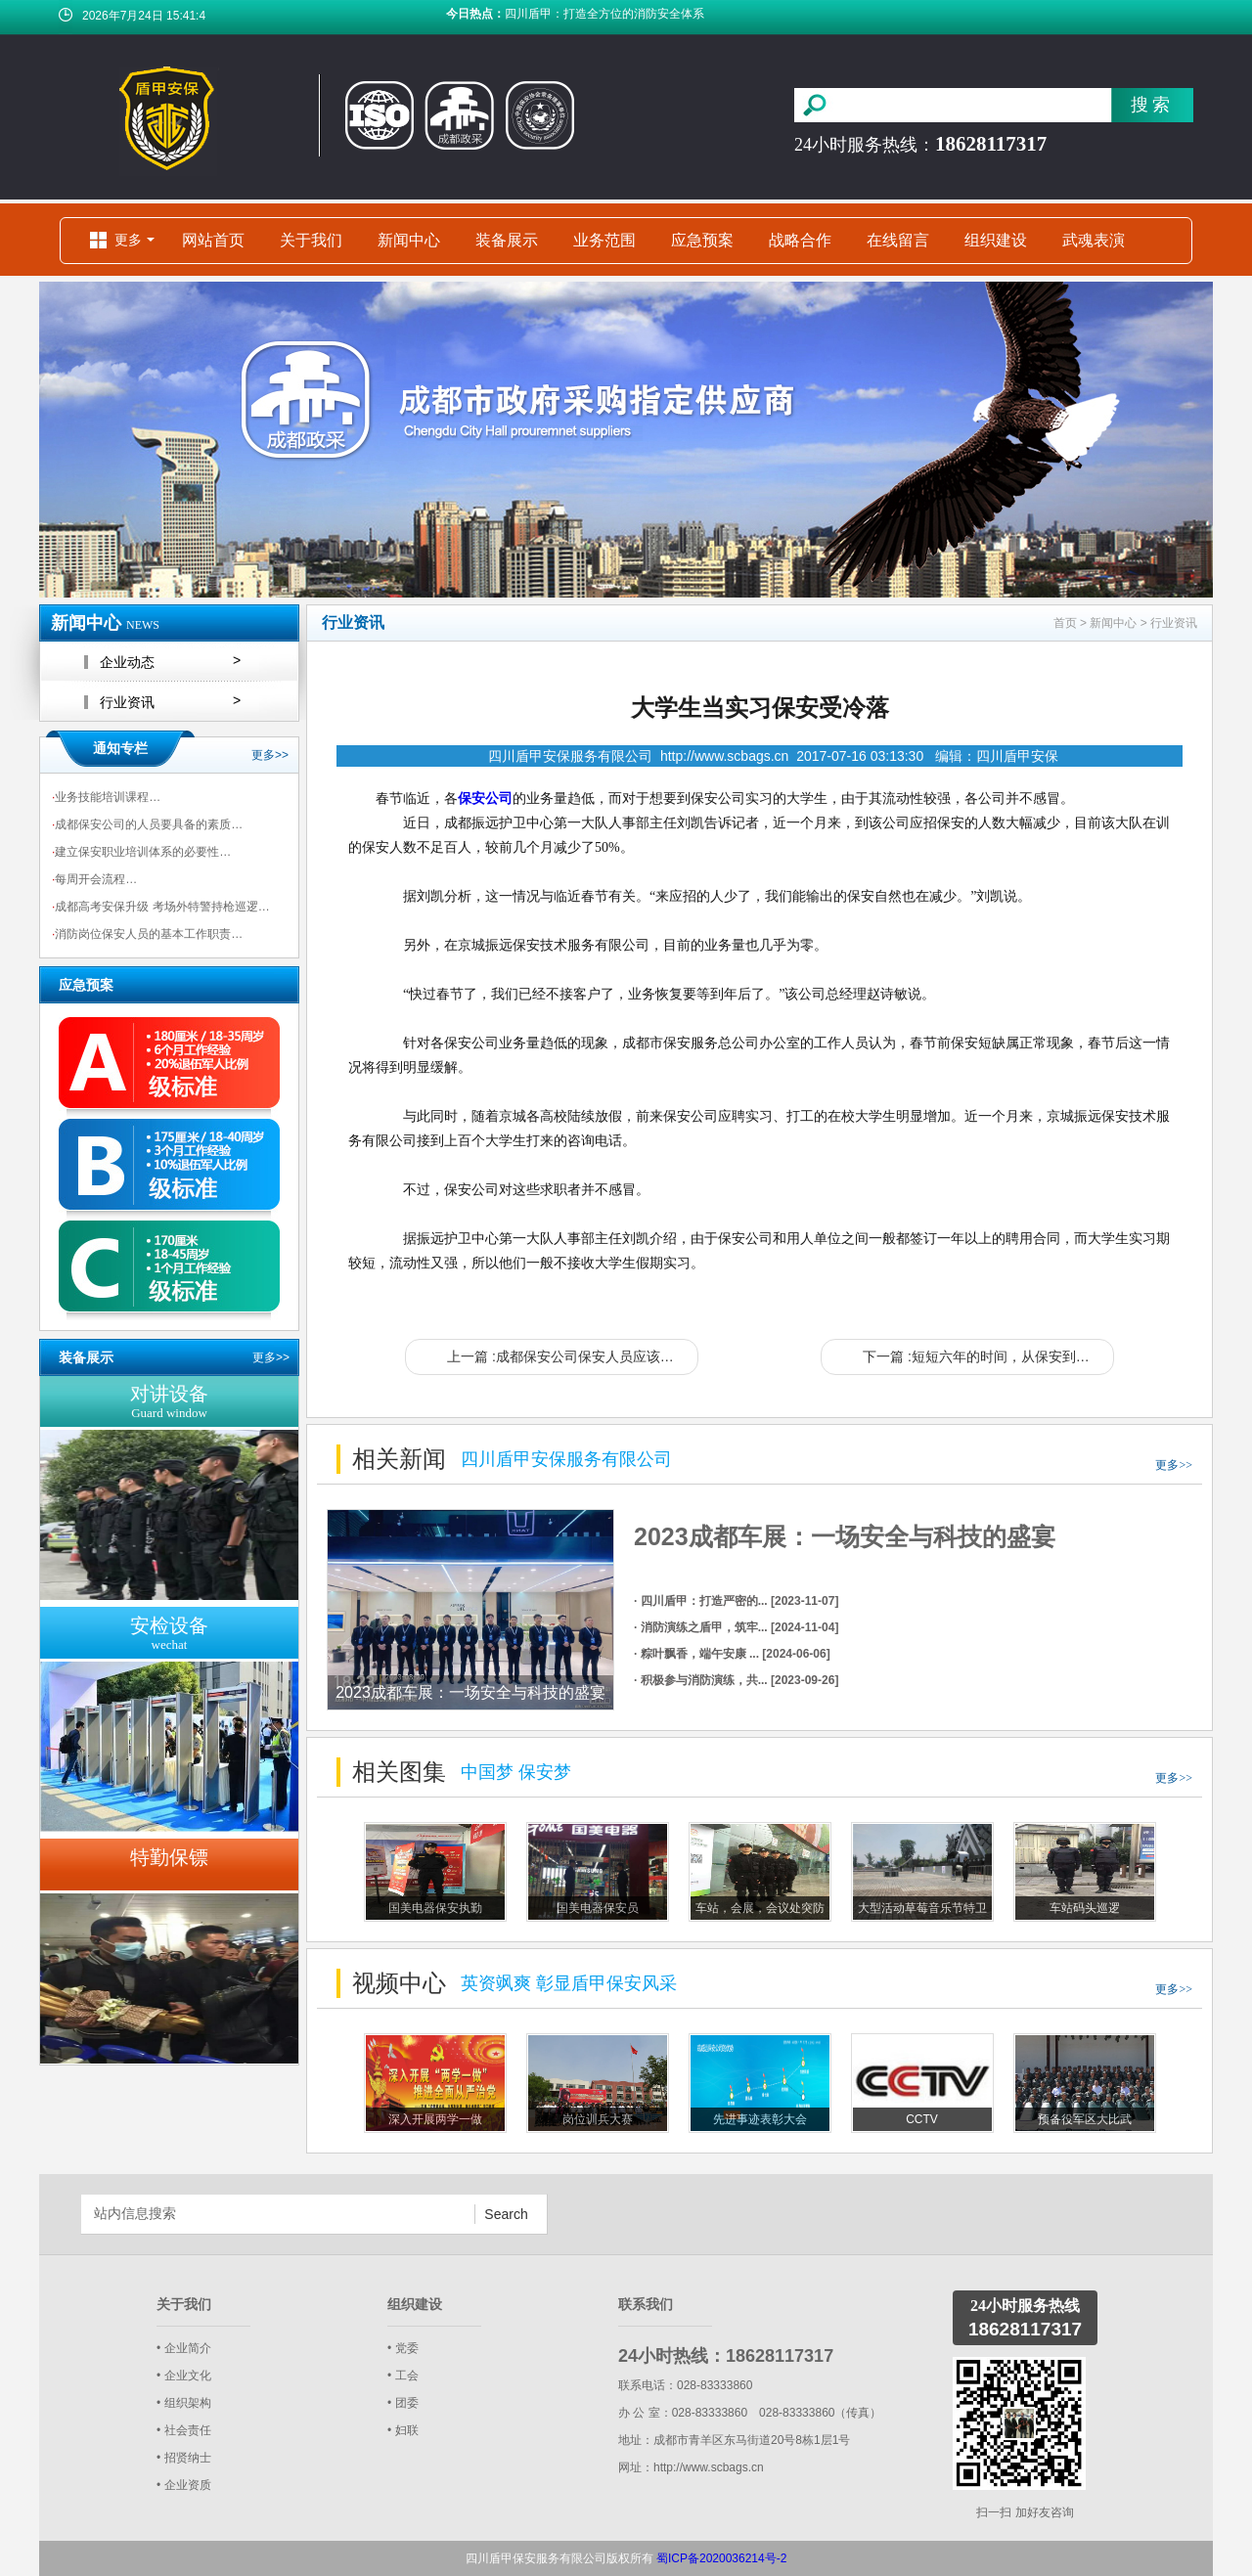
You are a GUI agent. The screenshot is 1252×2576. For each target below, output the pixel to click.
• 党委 (403, 2348)
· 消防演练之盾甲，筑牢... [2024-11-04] (736, 1627)
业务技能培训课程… (106, 797)
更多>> (270, 755)
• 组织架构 (183, 2403)
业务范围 (604, 240)
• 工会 (403, 2375)
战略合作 (800, 240)
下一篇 (988, 1356)
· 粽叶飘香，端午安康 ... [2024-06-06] (732, 1654)
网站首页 (213, 240)
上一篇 (572, 1356)
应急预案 (702, 240)
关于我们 (311, 240)
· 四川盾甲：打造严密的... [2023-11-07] (736, 1601)
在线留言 (898, 240)
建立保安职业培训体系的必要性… (141, 852)
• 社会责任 (183, 2430)
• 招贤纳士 (183, 2458)
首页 (1065, 623)
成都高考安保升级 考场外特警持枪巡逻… (161, 906)
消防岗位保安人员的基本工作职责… (147, 934)
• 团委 (403, 2403)
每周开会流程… (94, 879)
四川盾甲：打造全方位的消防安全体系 (604, 17)
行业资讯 (1173, 623)
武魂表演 (1093, 240)
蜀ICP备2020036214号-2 (721, 2558)
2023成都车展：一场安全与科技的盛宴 (844, 1536)
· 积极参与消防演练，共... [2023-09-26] (736, 1680)
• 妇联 (403, 2430)
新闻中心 (409, 240)
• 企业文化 (183, 2375)
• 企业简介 (183, 2348)
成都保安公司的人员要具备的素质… (147, 824)
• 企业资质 (183, 2485)
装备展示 (506, 240)
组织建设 (995, 240)
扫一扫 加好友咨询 (1024, 2512)
